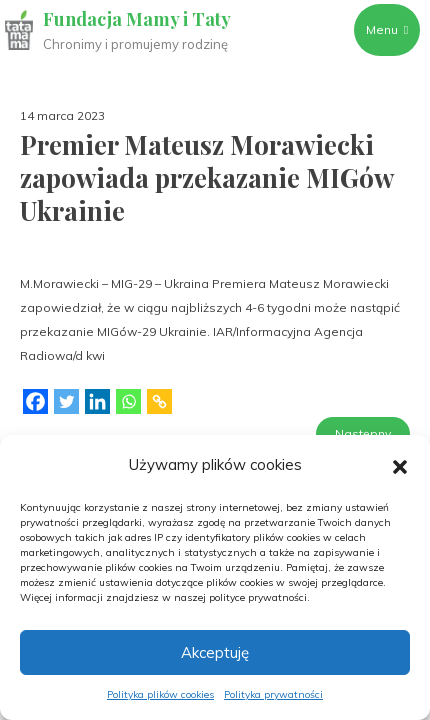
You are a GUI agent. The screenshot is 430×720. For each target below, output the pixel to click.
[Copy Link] (159, 407)
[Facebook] (35, 407)
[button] (400, 465)
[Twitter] (66, 407)
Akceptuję (215, 652)
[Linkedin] (97, 407)
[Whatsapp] (128, 407)
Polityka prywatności (273, 694)
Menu (387, 29)
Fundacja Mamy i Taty (137, 19)
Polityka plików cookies (160, 694)
